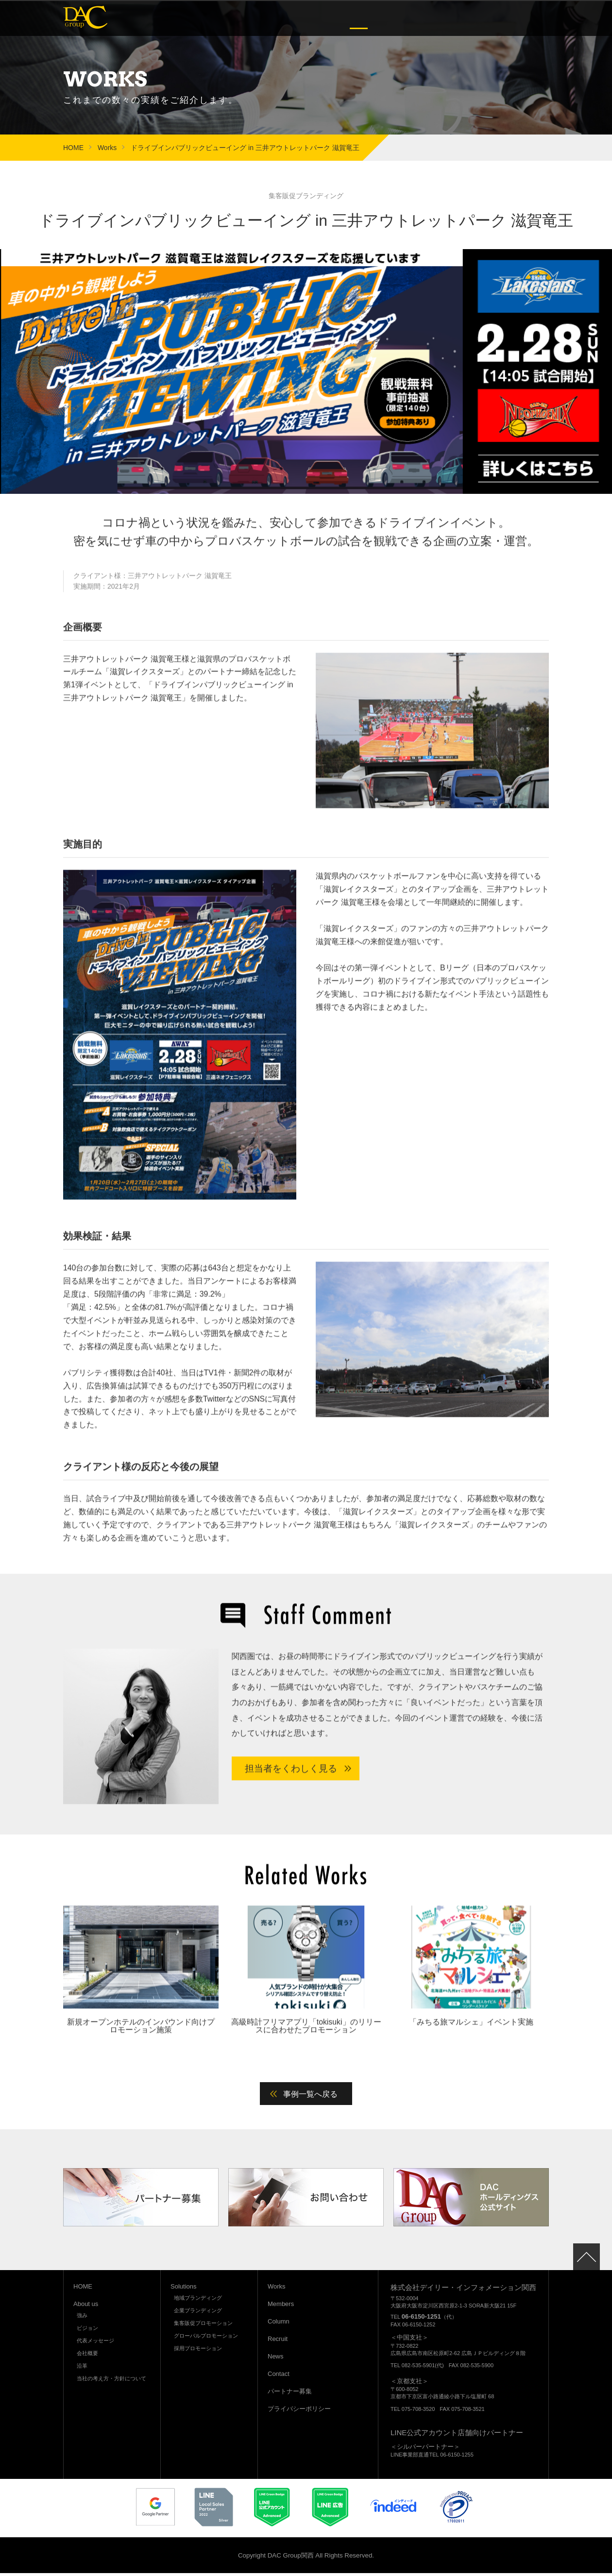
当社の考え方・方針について (111, 2381)
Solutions (321, 18)
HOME (73, 147)
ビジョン (87, 2330)
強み (82, 2318)
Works (359, 18)
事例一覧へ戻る (311, 2096)
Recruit (468, 18)
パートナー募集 (290, 2393)
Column (432, 18)
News (499, 18)
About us (280, 18)
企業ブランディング (198, 2313)
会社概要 (87, 2355)
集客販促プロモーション (203, 2325)
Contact (532, 18)
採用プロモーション (198, 2351)
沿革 (82, 2368)
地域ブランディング (198, 2300)
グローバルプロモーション (206, 2338)
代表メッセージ (95, 2343)
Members (394, 18)
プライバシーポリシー (299, 2411)
